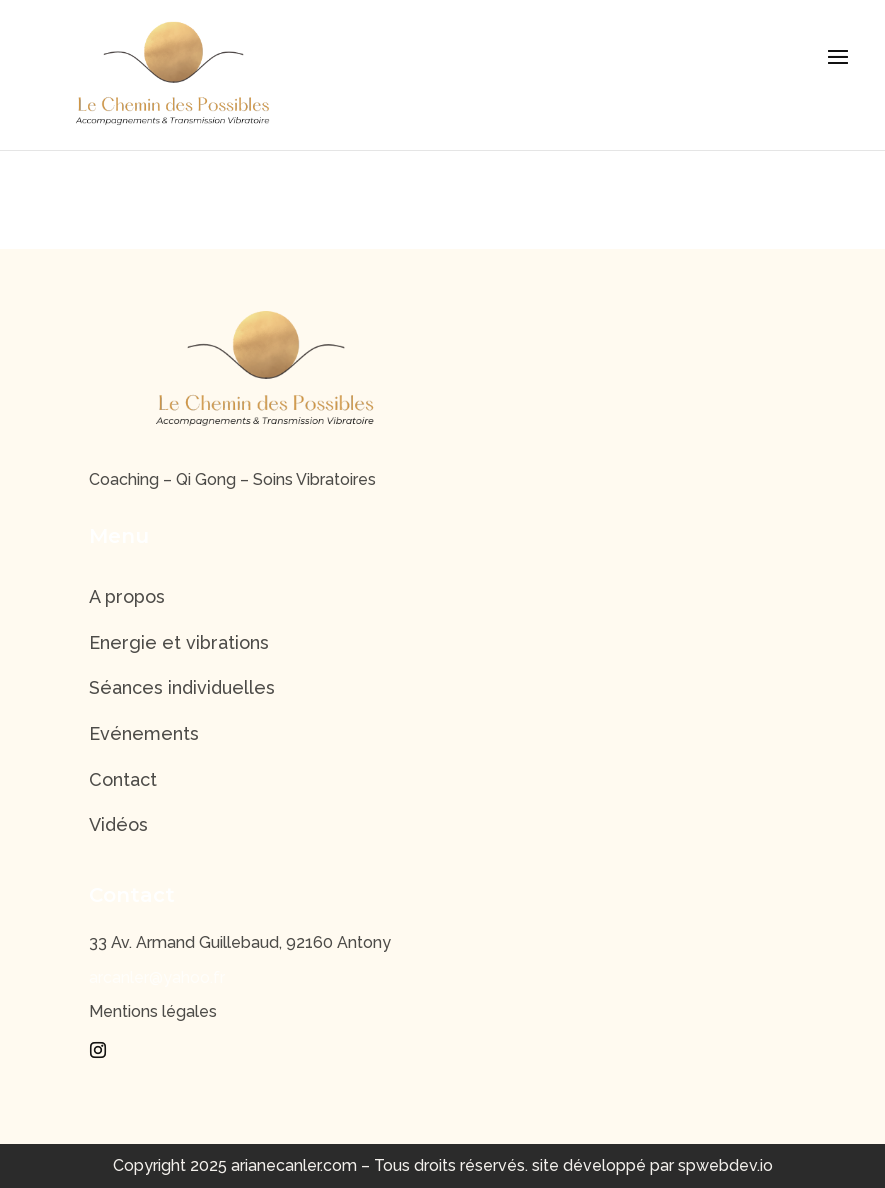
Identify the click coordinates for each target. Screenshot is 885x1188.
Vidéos (118, 824)
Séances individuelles (182, 687)
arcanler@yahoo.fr (157, 977)
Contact (123, 779)
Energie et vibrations (179, 642)
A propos (127, 596)
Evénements (144, 733)
